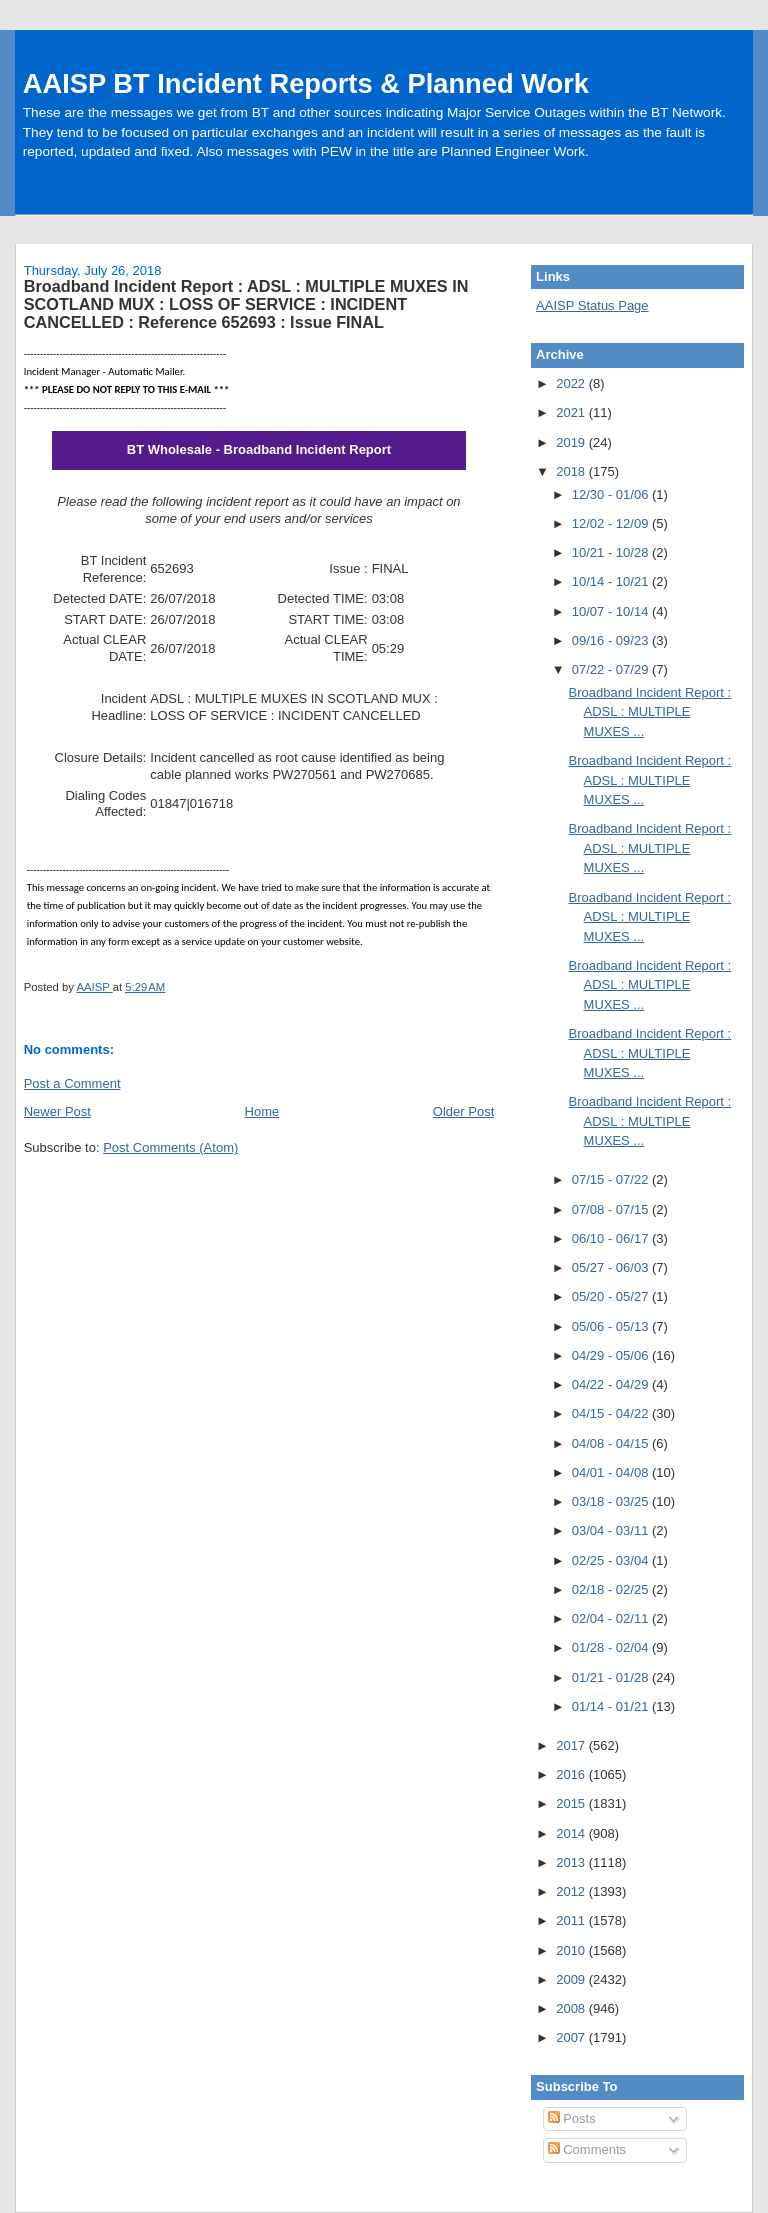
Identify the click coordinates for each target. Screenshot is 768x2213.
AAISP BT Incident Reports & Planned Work (306, 83)
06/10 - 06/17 (612, 1238)
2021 (572, 412)
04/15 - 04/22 (612, 1413)
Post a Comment (72, 1083)
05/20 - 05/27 (612, 1296)
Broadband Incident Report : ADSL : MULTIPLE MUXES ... (650, 712)
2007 (572, 2037)
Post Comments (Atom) (170, 1147)
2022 (572, 383)
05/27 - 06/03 (612, 1267)
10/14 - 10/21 (612, 581)
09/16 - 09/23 (612, 640)
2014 (572, 1833)
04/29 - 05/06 (612, 1355)
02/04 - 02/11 (612, 1618)
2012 (572, 1891)
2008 (572, 2008)
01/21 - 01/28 (612, 1677)
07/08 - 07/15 (612, 1209)
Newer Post (57, 1111)
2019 (572, 442)
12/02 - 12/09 (612, 523)
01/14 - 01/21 (612, 1706)
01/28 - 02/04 (612, 1647)
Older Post (463, 1111)
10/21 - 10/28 (612, 552)
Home (262, 1111)
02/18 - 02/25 (612, 1589)
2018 (572, 471)
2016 (572, 1774)
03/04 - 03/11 (612, 1530)
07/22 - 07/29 (612, 669)
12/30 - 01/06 (612, 494)
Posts (572, 2118)
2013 (572, 1862)
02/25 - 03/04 (612, 1560)
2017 (572, 1745)
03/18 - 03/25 (612, 1501)
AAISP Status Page (592, 305)
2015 (572, 1803)
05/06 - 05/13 (612, 1326)
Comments (587, 2149)
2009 (572, 1979)
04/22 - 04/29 (612, 1384)
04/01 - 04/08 (612, 1472)
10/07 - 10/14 (612, 611)
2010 (572, 1950)
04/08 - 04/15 (612, 1443)
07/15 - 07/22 (612, 1179)
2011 (572, 1920)
